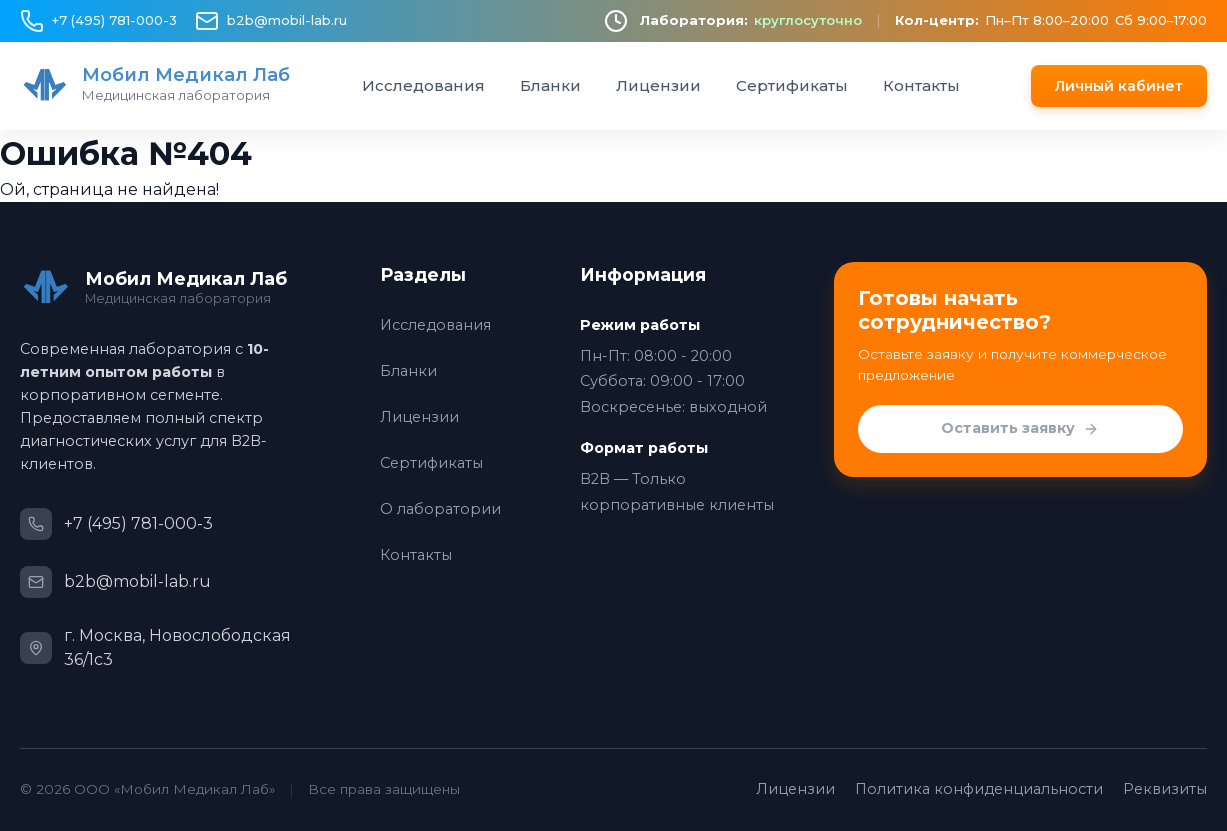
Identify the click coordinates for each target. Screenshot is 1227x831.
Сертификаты (792, 85)
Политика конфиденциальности (979, 789)
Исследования (423, 85)
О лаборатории (440, 509)
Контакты (921, 85)
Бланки (550, 85)
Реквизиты (1165, 789)
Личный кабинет (1119, 86)
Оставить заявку (1020, 429)
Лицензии (658, 85)
